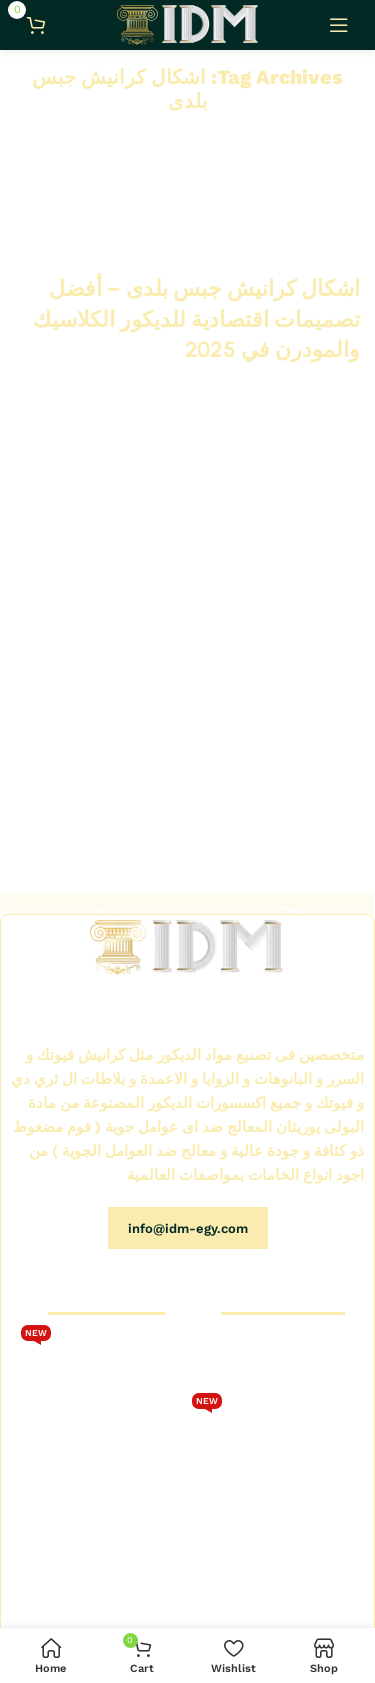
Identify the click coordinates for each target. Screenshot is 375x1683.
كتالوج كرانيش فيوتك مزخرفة (293, 1518)
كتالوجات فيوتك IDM (112, 1509)
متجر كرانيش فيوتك (296, 1388)
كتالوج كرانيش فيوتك (112, 1406)
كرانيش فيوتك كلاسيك (108, 1440)
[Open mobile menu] (339, 25)
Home (198, 135)
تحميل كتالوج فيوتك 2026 (97, 1358)
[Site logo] (187, 24)
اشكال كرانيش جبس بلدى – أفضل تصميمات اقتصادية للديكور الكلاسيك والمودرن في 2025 (196, 319)
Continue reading (304, 386)
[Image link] (187, 946)
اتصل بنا (149, 1474)
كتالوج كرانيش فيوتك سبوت (273, 1426)
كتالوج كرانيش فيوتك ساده (276, 1474)
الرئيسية (330, 1354)
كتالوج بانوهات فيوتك (294, 1561)
